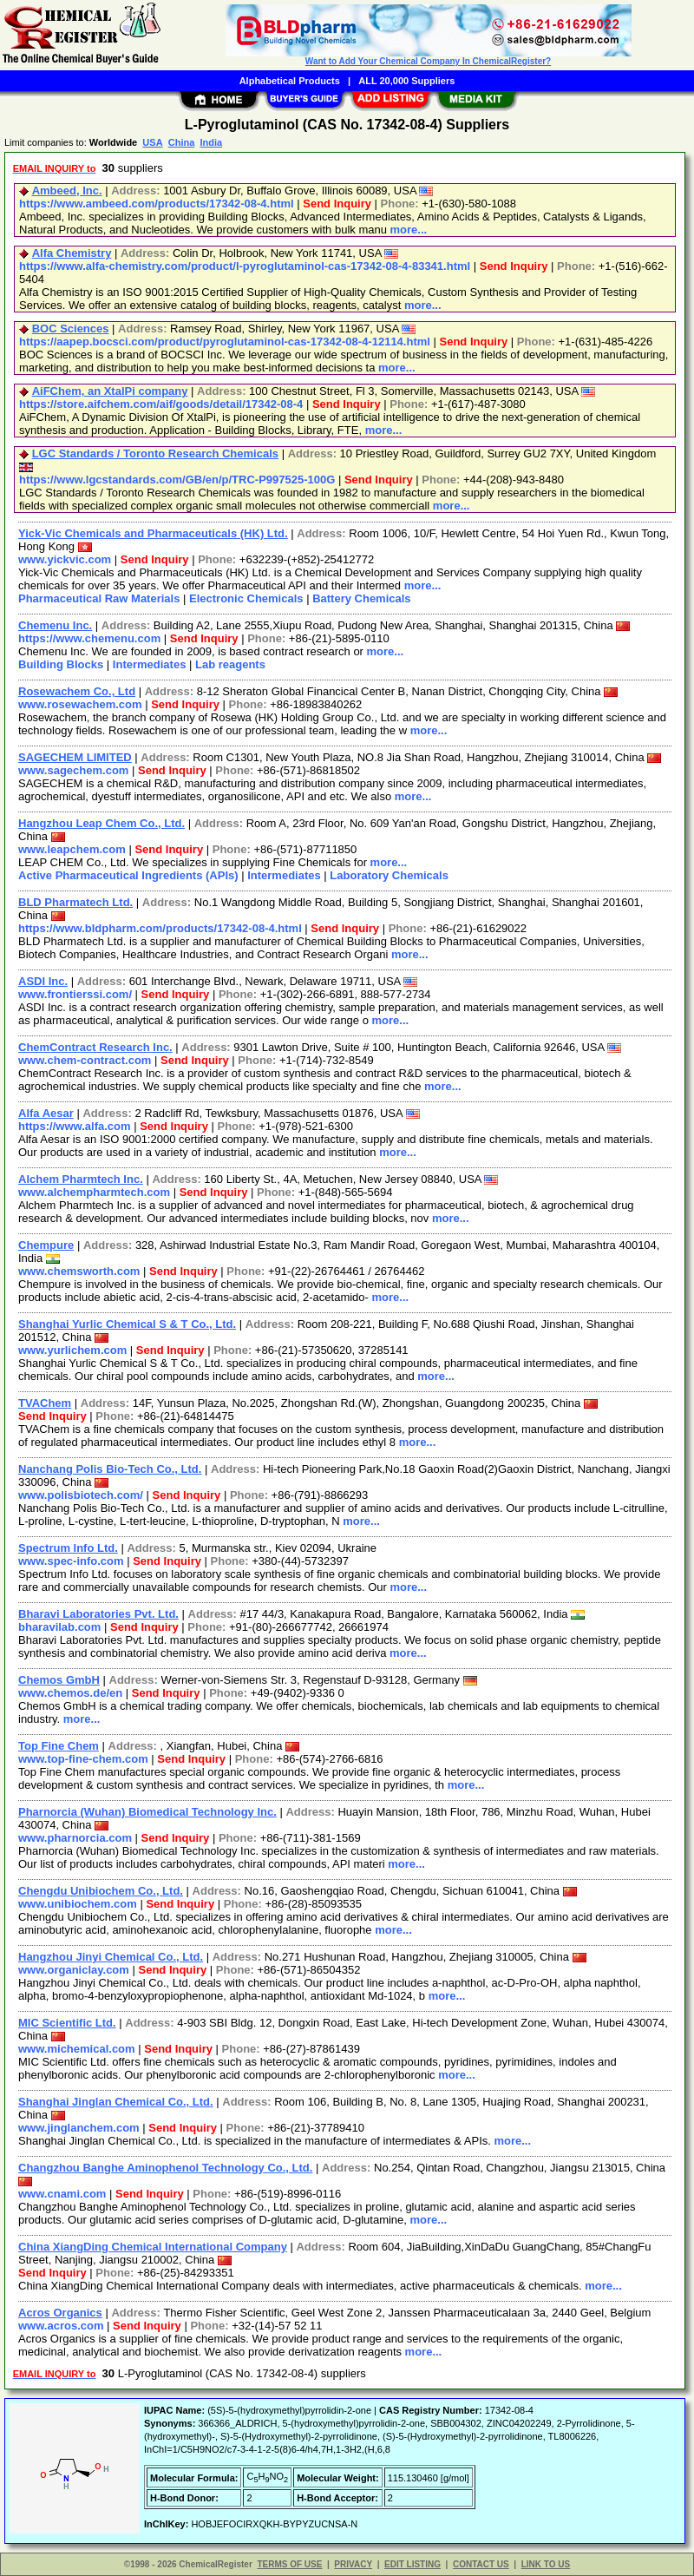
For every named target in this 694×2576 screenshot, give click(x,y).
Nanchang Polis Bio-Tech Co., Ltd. (109, 1468)
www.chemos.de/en (70, 1692)
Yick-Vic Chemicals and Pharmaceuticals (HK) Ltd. (153, 533)
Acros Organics (60, 2312)
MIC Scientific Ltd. (67, 2022)
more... (409, 229)
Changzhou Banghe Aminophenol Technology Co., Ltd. (165, 2167)
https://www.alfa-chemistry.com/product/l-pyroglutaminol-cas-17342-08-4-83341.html (244, 266)
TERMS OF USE (289, 2564)
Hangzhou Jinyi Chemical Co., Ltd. (110, 1956)
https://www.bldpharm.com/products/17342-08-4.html (160, 928)
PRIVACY (353, 2564)
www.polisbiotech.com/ (80, 1495)
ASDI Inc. (43, 981)
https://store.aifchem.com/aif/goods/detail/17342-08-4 (161, 404)
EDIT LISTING (412, 2564)
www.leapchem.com (72, 849)
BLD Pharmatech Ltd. (75, 902)
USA (152, 142)
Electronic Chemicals (246, 598)
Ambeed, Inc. (67, 190)
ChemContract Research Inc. (95, 1047)
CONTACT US (481, 2564)
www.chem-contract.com (84, 1060)
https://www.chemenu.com (89, 638)
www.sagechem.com (73, 770)
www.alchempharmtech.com (94, 1192)
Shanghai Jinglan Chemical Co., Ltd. (115, 2101)
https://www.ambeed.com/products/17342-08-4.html (156, 203)
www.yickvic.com (64, 559)
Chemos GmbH (59, 1679)
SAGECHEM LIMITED (75, 757)
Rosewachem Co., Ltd (76, 691)
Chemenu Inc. (55, 625)
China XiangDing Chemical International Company (152, 2246)
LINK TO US (545, 2564)
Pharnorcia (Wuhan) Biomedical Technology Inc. (147, 1811)
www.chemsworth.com (79, 1271)
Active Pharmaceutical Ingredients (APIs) (128, 875)
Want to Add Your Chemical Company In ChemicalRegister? (428, 61)
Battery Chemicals (361, 598)
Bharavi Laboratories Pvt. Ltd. (98, 1613)
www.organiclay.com (73, 1969)
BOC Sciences (70, 328)
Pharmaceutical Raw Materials (99, 598)
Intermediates (150, 664)
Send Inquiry (337, 203)
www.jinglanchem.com (79, 2127)
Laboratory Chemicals (389, 875)
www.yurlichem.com (72, 1350)
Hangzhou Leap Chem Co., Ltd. (101, 823)
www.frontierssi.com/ (75, 994)
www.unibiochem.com (77, 1903)
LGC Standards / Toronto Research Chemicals (155, 453)
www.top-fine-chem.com (83, 1758)
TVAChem (44, 1403)
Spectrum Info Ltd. (68, 1547)
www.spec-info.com (71, 1560)
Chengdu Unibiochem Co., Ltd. (100, 1890)
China (181, 142)
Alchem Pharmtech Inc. (80, 1179)
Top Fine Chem (58, 1745)
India (211, 142)
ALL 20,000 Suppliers (406, 81)
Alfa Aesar (46, 1113)
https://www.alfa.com (74, 1126)
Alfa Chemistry (72, 253)
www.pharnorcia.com (75, 1837)
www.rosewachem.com (80, 704)
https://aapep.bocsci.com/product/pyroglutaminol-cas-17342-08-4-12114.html (224, 341)
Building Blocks (60, 664)
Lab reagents (230, 664)
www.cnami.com (62, 2193)
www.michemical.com (76, 2048)
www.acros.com (61, 2325)
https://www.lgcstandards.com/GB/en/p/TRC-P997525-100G (177, 479)
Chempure (46, 1245)
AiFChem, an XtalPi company (110, 391)
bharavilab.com (59, 1626)
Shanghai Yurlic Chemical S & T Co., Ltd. (127, 1324)
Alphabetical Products (289, 81)
